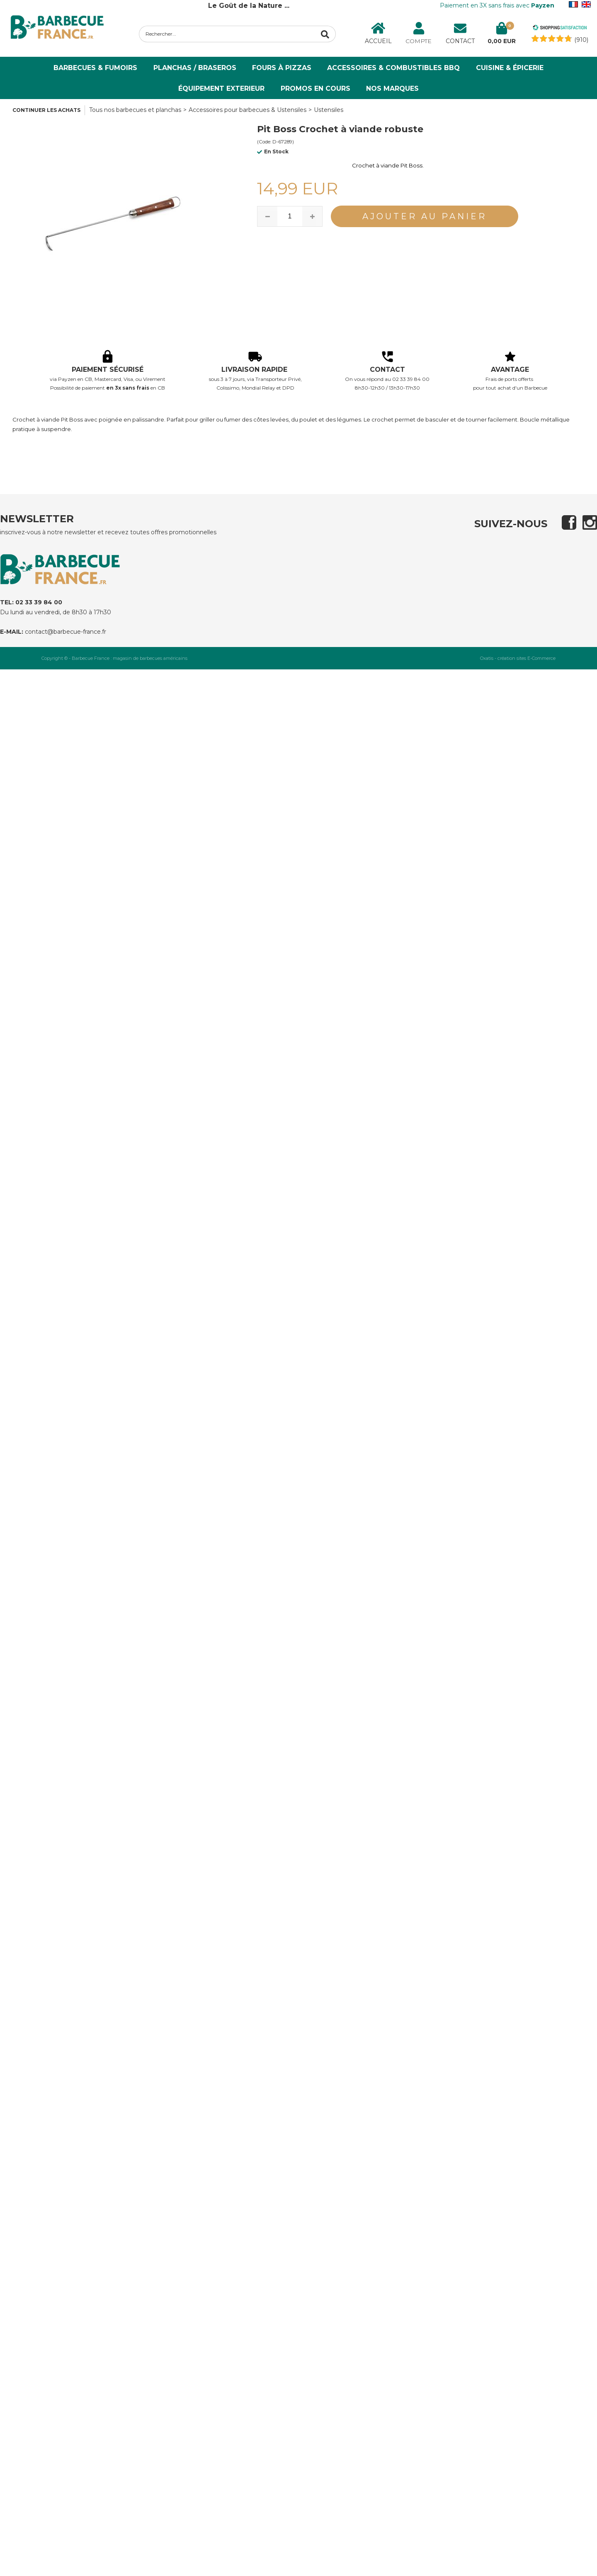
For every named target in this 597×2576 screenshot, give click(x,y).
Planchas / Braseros (194, 68)
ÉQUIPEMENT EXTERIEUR (221, 88)
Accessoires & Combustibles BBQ (393, 68)
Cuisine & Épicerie (510, 68)
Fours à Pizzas (281, 68)
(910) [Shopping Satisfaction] (581, 40)
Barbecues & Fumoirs (95, 68)
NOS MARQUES (392, 88)
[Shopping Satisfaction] (560, 28)
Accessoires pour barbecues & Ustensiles (247, 110)
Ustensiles (328, 110)
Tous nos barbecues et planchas (135, 110)
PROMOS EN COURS (315, 88)
